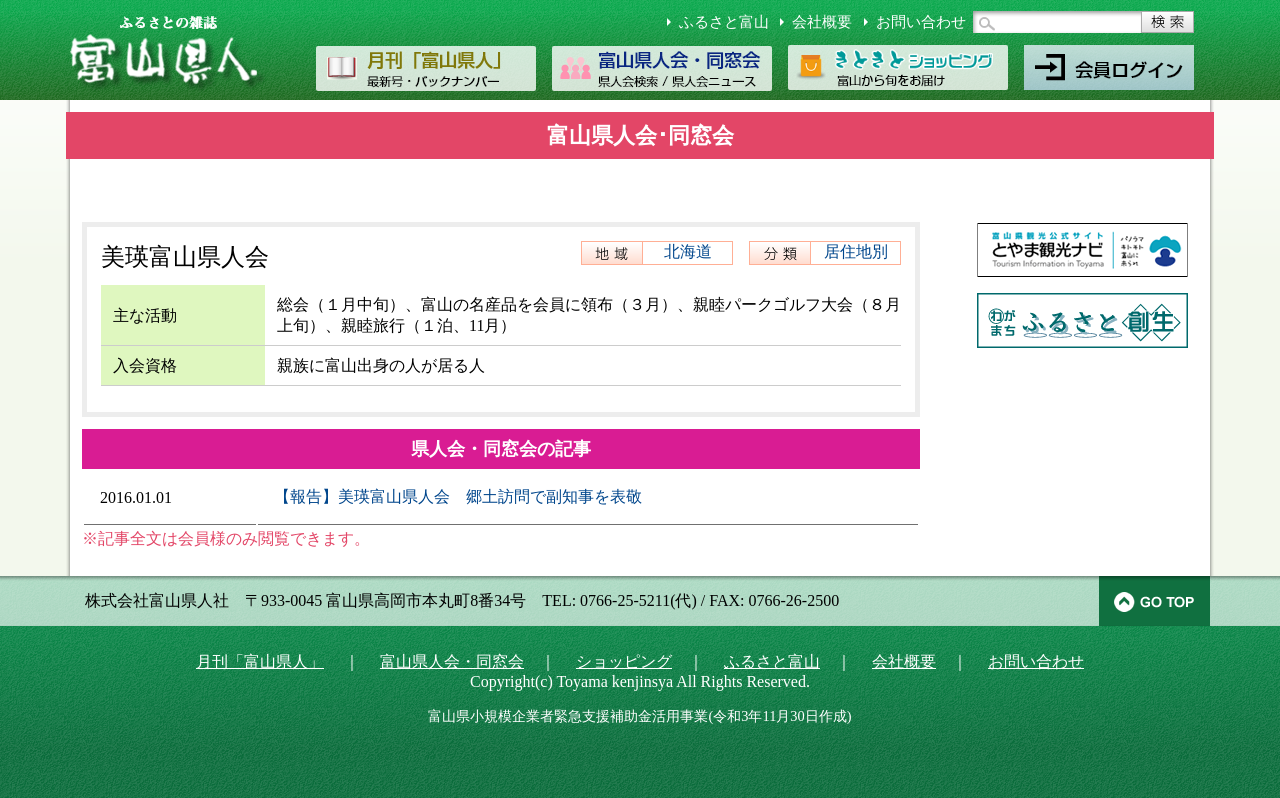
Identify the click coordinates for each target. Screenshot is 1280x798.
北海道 (688, 251)
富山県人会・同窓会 (452, 661)
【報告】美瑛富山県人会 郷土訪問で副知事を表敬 (458, 496)
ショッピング (624, 661)
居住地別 (856, 251)
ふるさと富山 (724, 22)
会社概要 (822, 22)
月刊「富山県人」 (260, 661)
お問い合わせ (921, 22)
